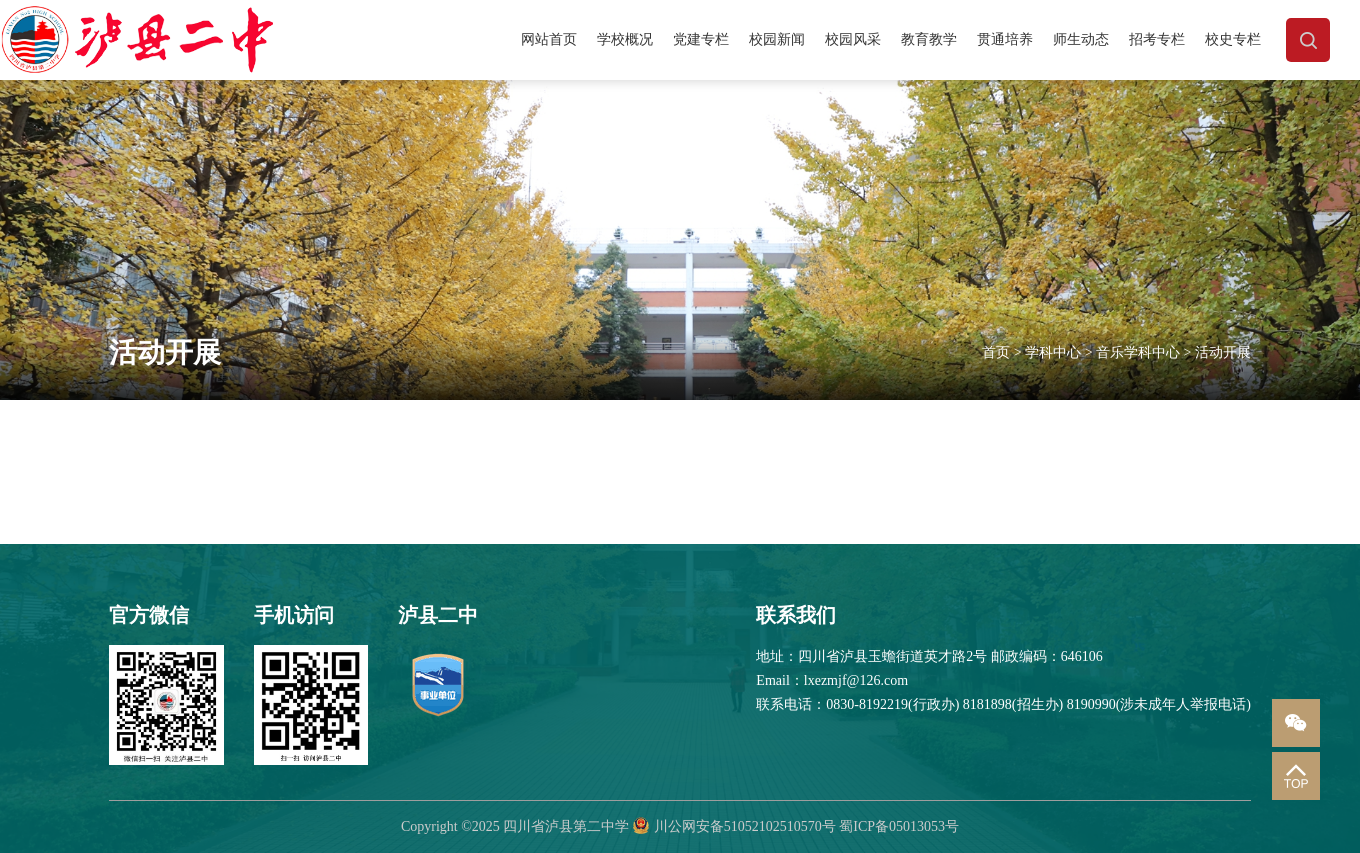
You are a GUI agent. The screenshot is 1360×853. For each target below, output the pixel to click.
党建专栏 (701, 39)
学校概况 (625, 39)
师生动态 (1081, 39)
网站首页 (549, 39)
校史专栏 (1233, 39)
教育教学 (929, 39)
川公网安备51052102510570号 (745, 826)
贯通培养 (1005, 39)
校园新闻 (777, 39)
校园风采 (853, 39)
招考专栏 (1157, 39)
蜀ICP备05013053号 (899, 826)
